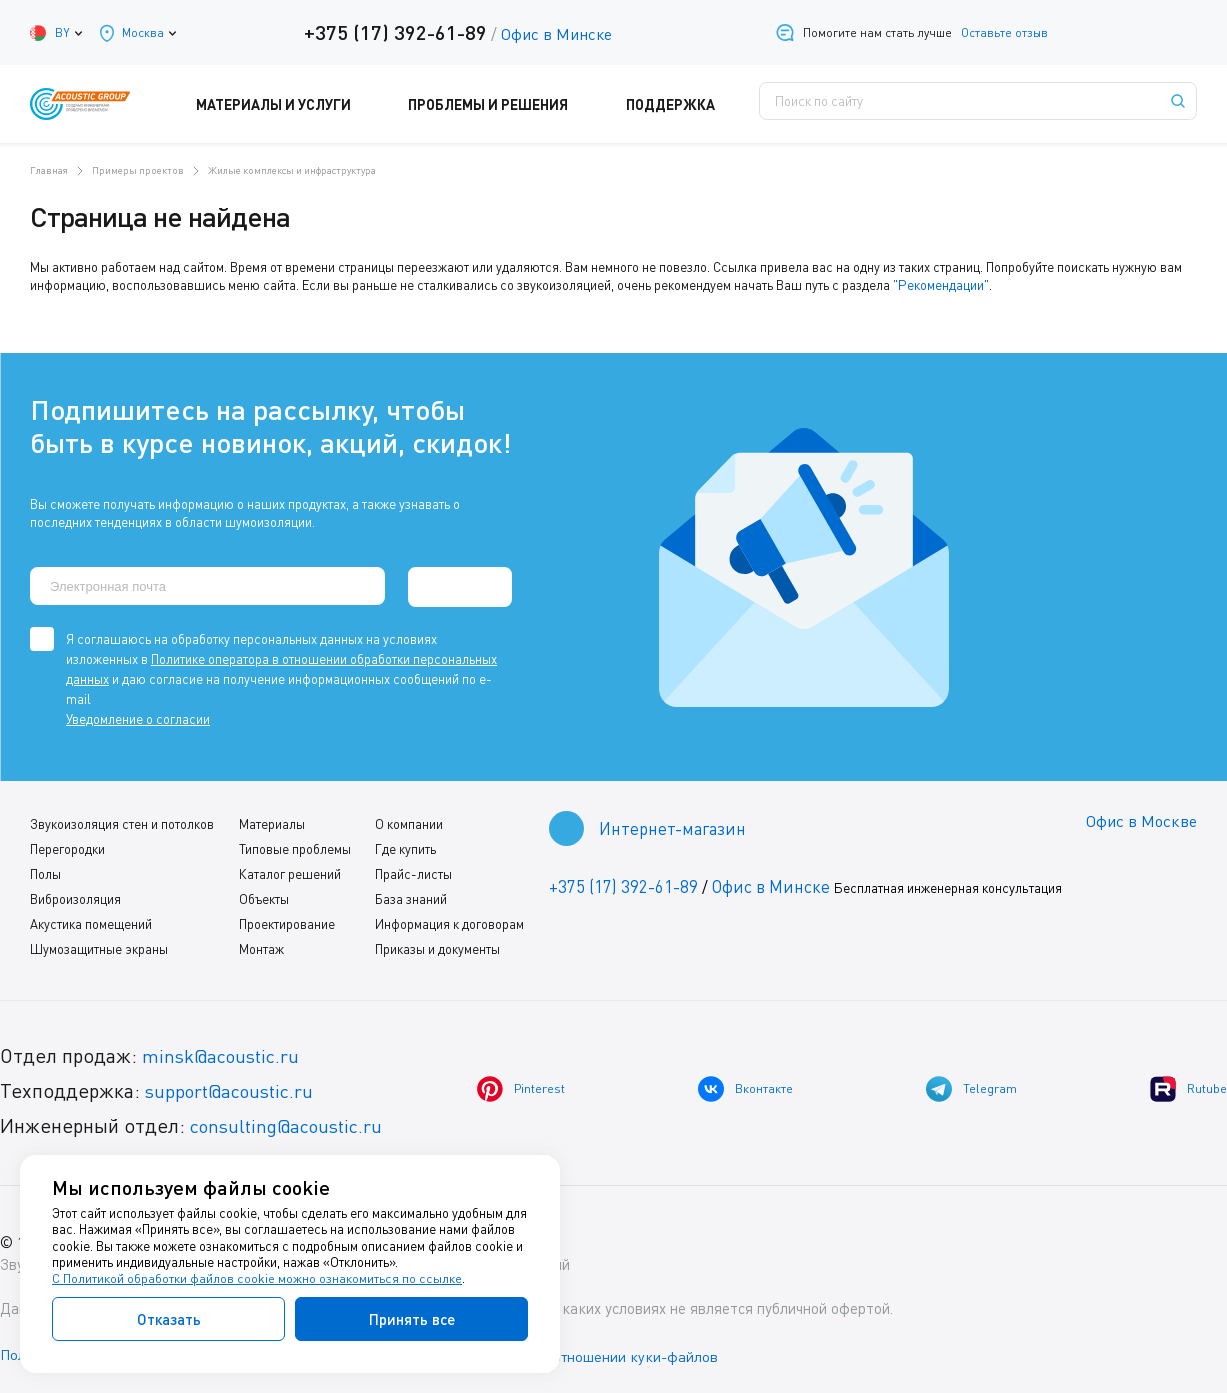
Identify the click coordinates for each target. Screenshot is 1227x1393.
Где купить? (816, 104)
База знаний (409, 896)
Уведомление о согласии (138, 716)
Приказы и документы (435, 946)
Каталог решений (289, 871)
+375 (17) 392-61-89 (391, 32)
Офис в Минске (552, 34)
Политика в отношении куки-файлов (609, 1352)
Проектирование (286, 921)
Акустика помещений (91, 921)
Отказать (169, 1319)
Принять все (412, 1319)
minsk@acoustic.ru (225, 1052)
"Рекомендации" (940, 285)
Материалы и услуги (304, 104)
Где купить (403, 846)
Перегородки (67, 846)
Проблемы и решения (508, 104)
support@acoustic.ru (235, 1087)
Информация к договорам (447, 921)
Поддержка (679, 104)
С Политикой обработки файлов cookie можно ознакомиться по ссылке (257, 1279)
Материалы (271, 821)
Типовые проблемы (294, 846)
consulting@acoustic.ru (293, 1122)
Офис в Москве (1139, 818)
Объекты (263, 896)
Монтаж (260, 946)
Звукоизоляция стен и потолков (122, 821)
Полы (45, 871)
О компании (407, 821)
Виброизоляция (75, 896)
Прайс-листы (411, 871)
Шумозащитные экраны (99, 946)
